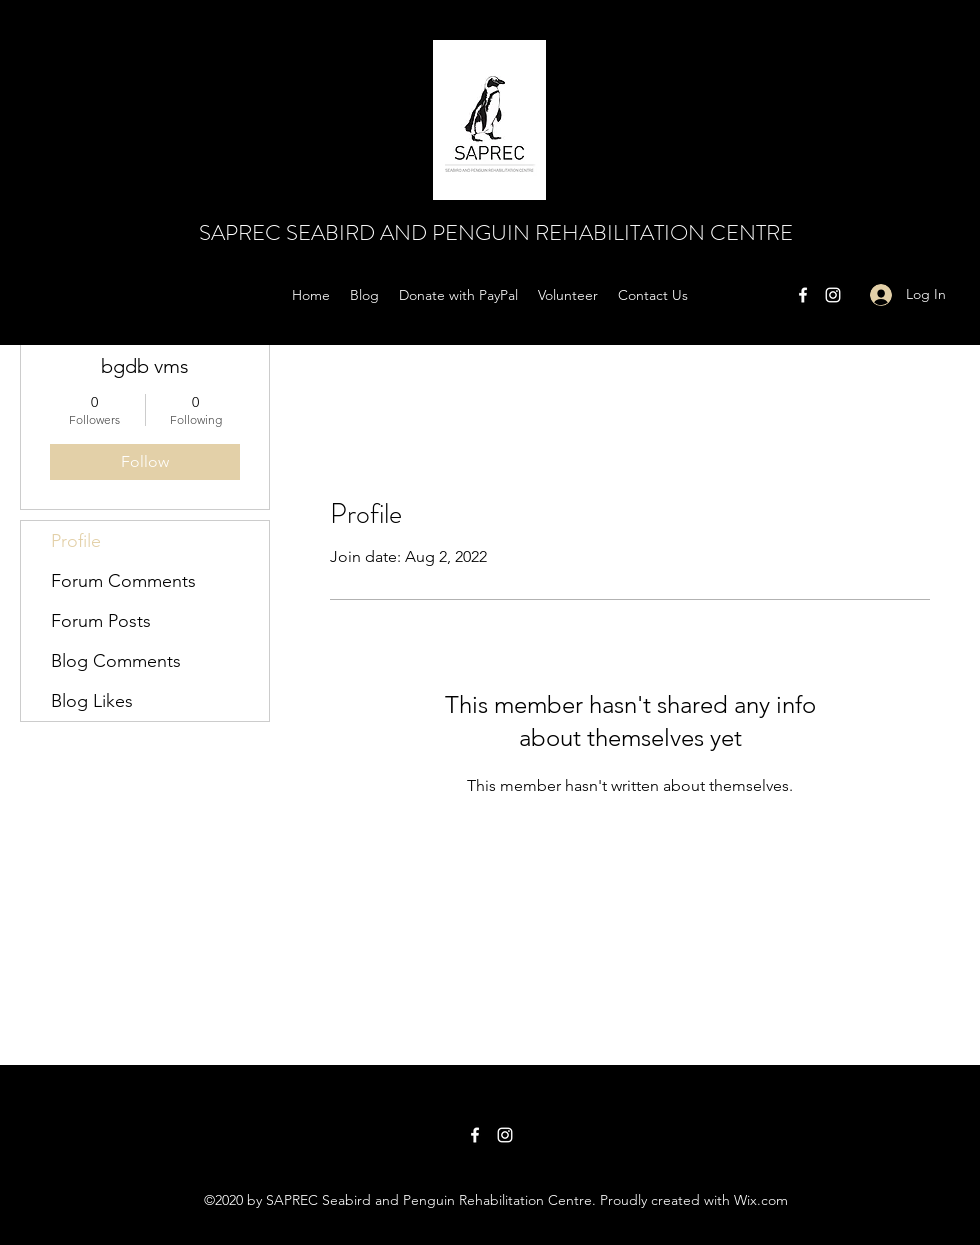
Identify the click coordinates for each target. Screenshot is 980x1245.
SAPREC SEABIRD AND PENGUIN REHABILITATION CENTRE (496, 232)
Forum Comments (123, 581)
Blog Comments (116, 661)
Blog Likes (92, 701)
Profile (76, 541)
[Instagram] (833, 295)
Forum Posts (101, 621)
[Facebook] (803, 295)
